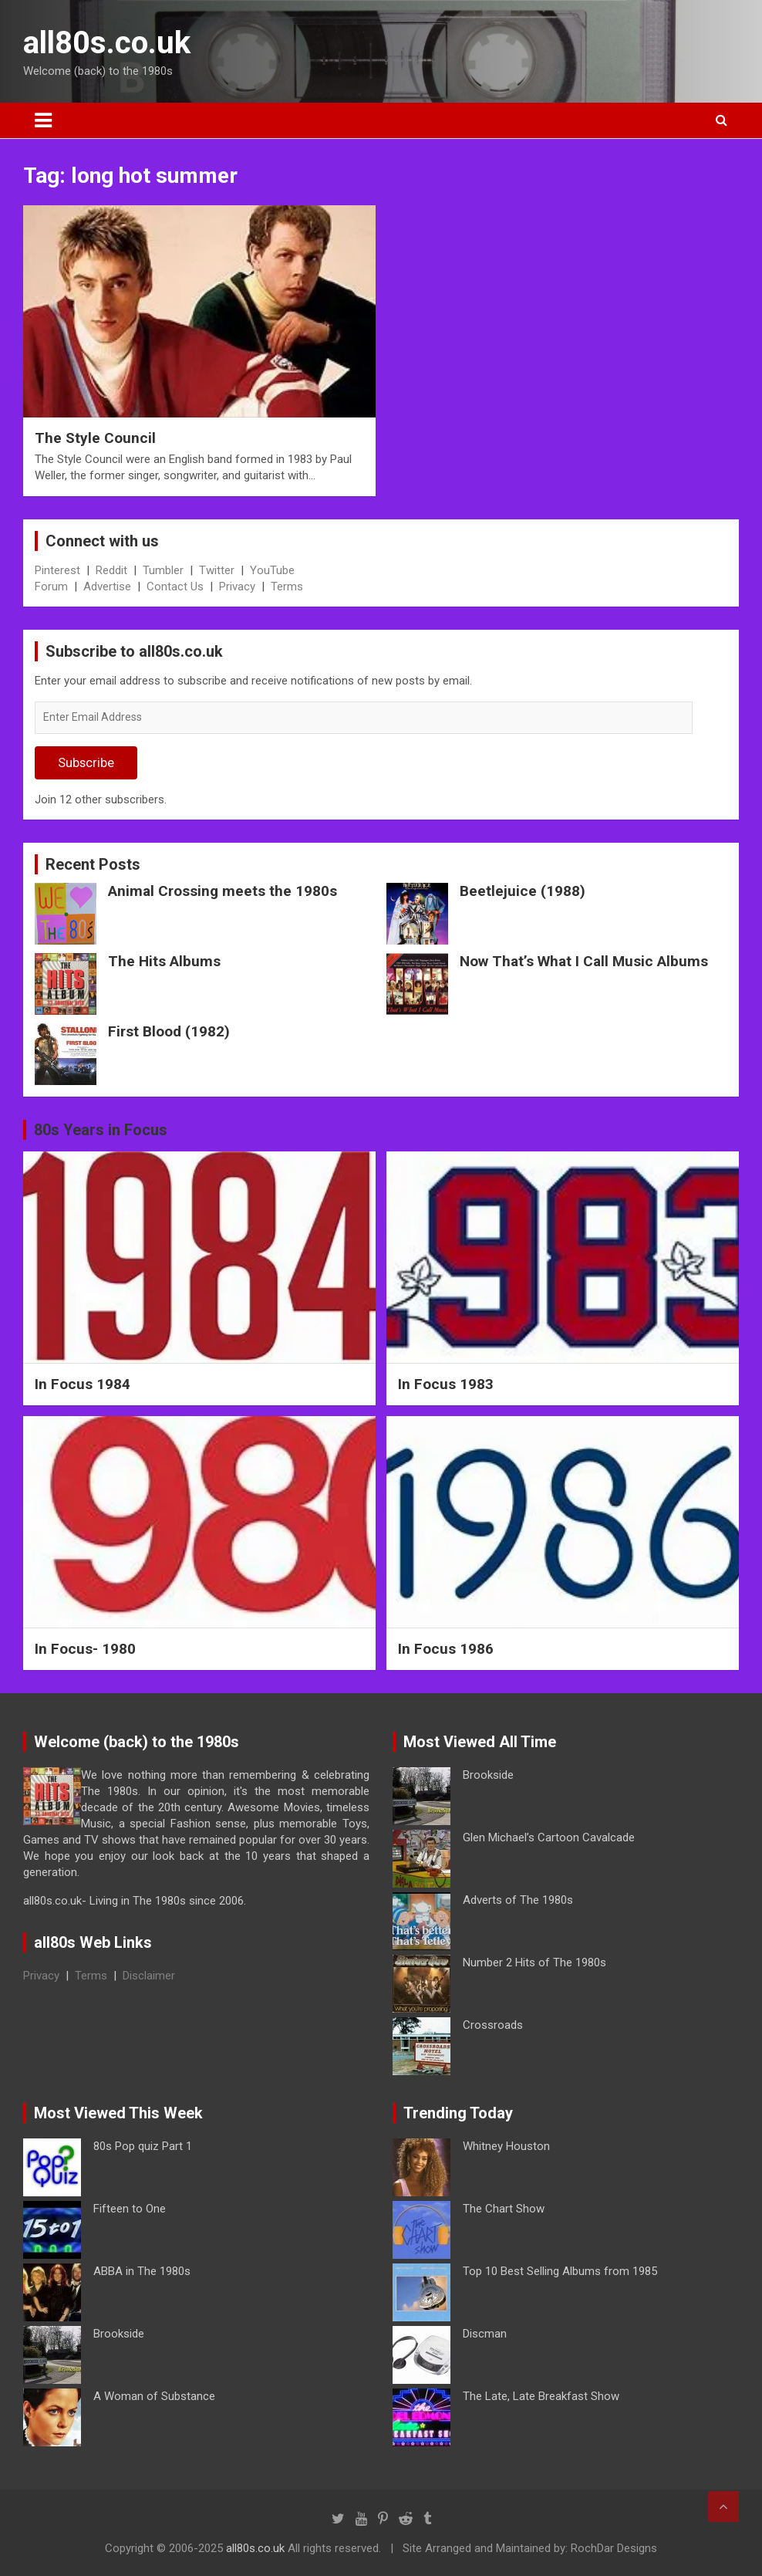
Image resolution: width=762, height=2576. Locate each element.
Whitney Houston (506, 2146)
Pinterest (57, 570)
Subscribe (86, 762)
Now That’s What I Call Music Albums (584, 961)
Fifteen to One (129, 2209)
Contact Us (175, 586)
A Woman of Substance (154, 2396)
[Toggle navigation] (43, 120)
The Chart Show (504, 2209)
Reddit (111, 570)
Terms (287, 586)
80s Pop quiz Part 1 (142, 2146)
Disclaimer (149, 1976)
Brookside (488, 1775)
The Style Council (95, 438)
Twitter (216, 570)
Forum (51, 586)
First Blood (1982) (169, 1031)
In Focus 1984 (82, 1384)
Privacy (237, 586)
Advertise (107, 586)
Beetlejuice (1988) (522, 891)
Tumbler (163, 570)
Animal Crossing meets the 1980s (222, 891)
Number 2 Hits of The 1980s (534, 1962)
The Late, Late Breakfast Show (541, 2396)
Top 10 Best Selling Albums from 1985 (560, 2271)
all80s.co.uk (106, 43)
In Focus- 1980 (85, 1649)
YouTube (272, 570)
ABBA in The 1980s (141, 2271)
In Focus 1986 (446, 1649)
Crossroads (493, 2025)
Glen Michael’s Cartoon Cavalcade (549, 1837)
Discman (485, 2334)
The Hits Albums (164, 961)
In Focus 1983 (446, 1384)
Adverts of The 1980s (518, 1900)
